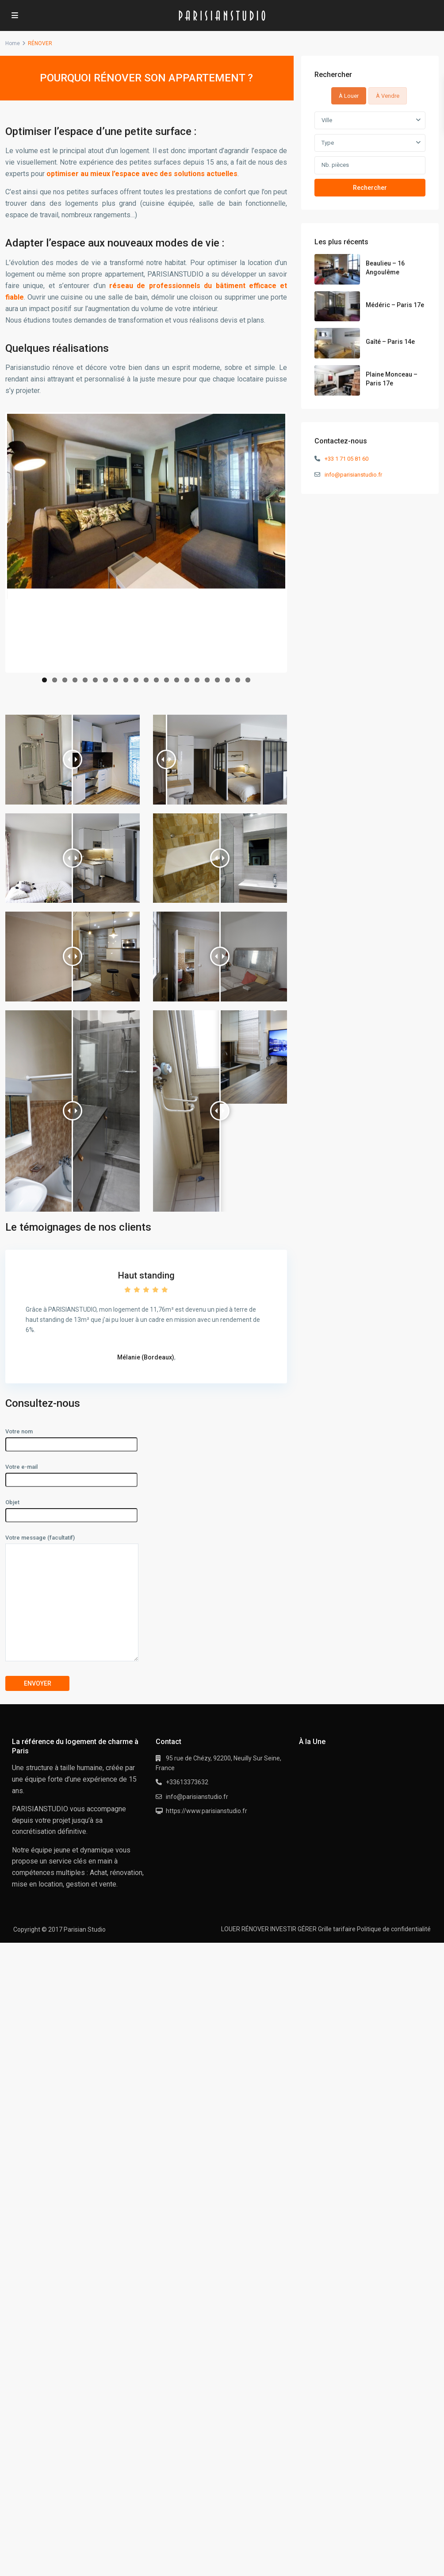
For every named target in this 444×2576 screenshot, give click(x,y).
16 (197, 680)
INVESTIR (283, 1929)
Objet (71, 1508)
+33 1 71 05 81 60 (346, 458)
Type (328, 142)
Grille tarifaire (337, 1929)
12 (156, 680)
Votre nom (71, 1438)
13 (166, 680)
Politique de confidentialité (394, 1929)
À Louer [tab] (349, 95)
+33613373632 (187, 1782)
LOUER (230, 1929)
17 (207, 680)
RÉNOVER (255, 1929)
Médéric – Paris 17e (395, 304)
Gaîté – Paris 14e (390, 341)
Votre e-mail (71, 1473)
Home (12, 43)
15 (186, 680)
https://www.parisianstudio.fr (206, 1810)
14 (176, 680)
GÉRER (307, 1929)
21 (247, 680)
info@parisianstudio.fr (353, 474)
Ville (327, 120)
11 (146, 680)
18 (217, 680)
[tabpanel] (369, 153)
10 (136, 680)
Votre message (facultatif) (71, 1598)
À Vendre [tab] (387, 95)
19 (227, 680)
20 (237, 680)
